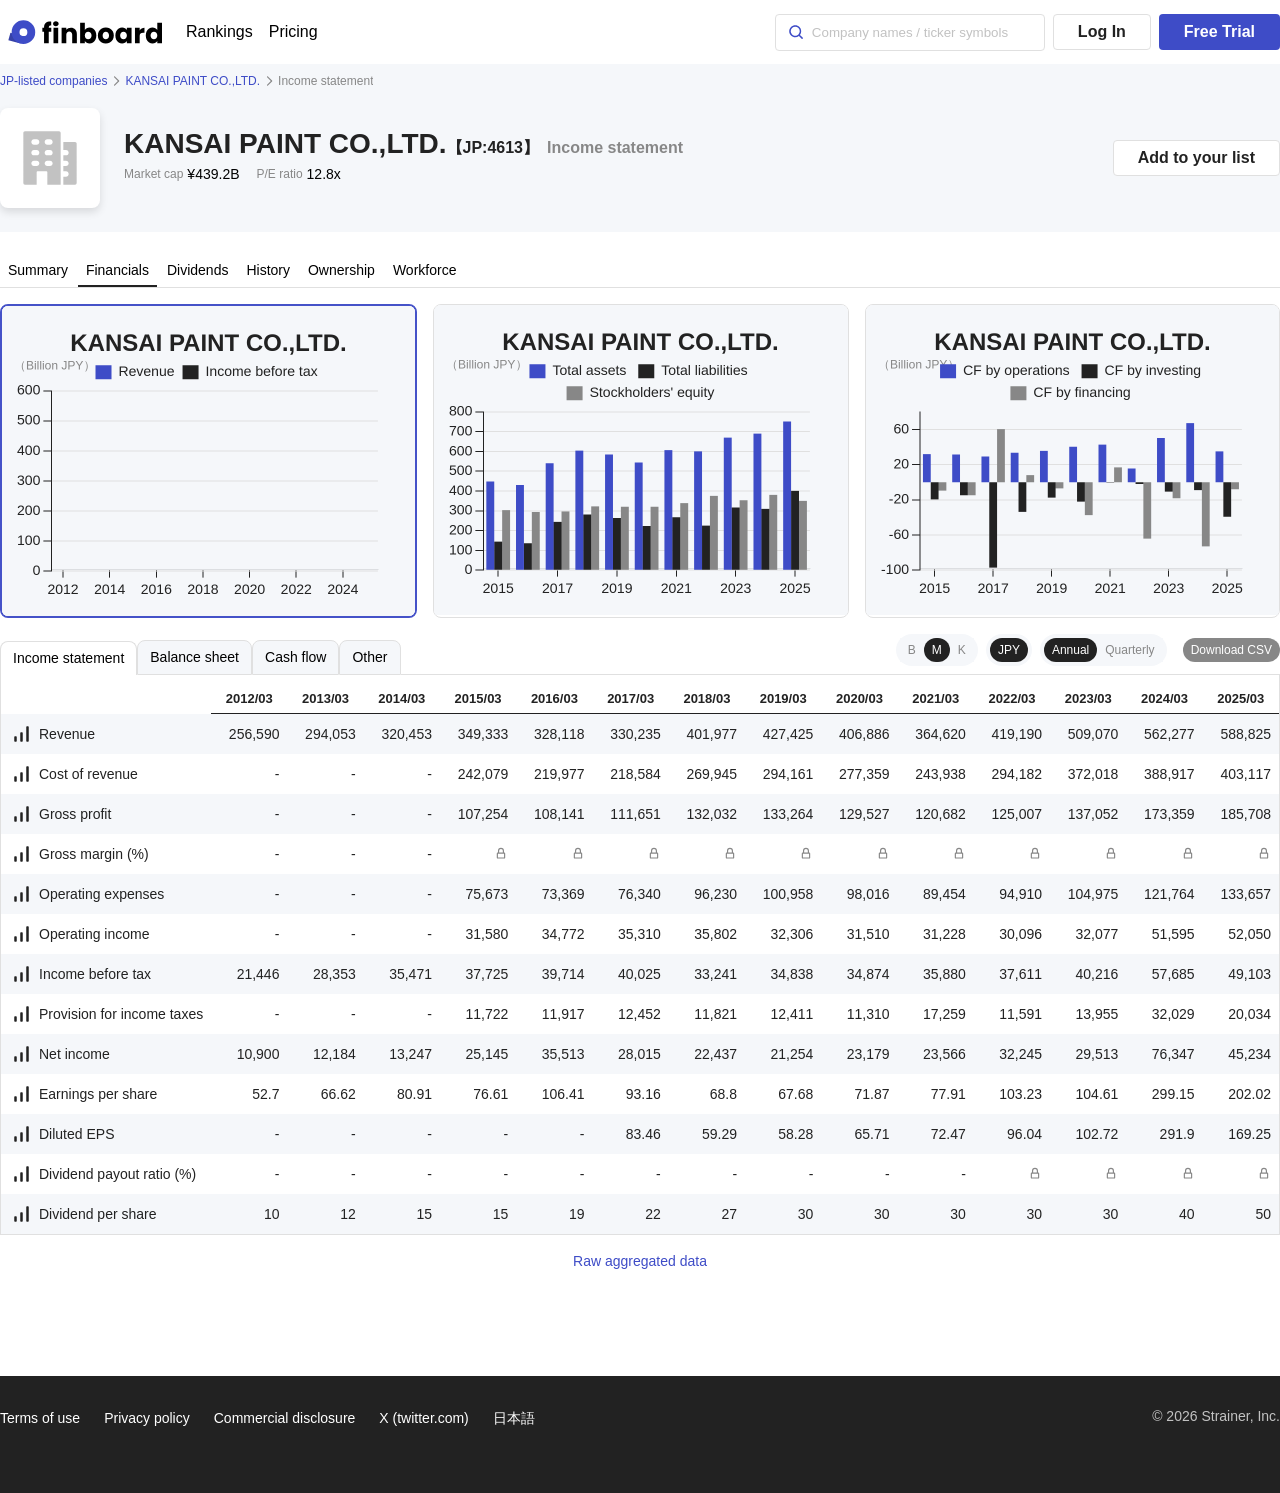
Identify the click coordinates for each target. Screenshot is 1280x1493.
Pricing (293, 31)
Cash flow (295, 657)
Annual (1070, 650)
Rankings (219, 31)
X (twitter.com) (423, 1418)
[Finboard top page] (89, 32)
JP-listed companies (53, 81)
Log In (1102, 31)
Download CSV (1231, 650)
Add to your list (1196, 157)
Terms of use (40, 1418)
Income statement (68, 658)
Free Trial (1219, 31)
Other (369, 657)
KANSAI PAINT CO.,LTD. (192, 81)
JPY (1009, 650)
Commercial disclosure (285, 1418)
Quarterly (1129, 650)
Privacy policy (147, 1418)
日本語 (514, 1418)
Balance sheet (194, 657)
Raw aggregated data (640, 1261)
